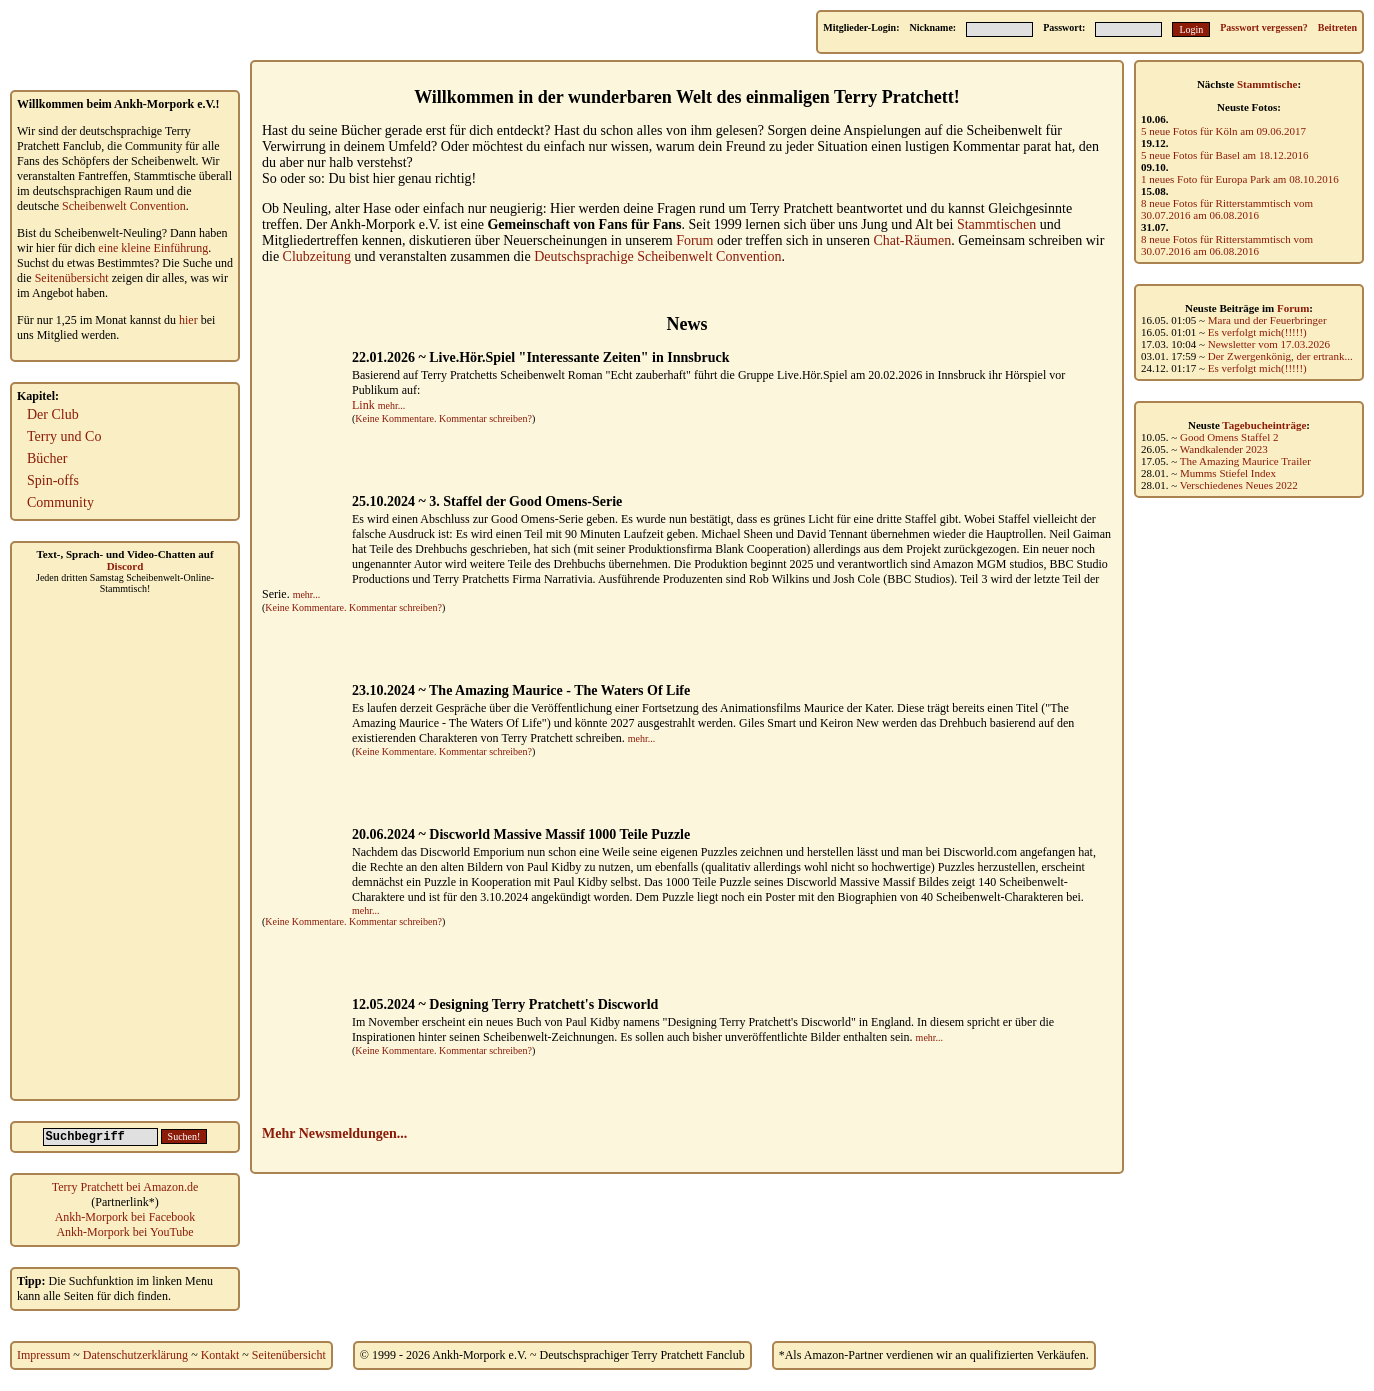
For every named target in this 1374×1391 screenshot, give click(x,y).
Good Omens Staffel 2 (1229, 437)
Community (60, 502)
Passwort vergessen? (1263, 27)
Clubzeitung (317, 256)
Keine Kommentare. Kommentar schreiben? (443, 418)
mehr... (392, 405)
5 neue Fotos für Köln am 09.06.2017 (1223, 131)
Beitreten (1337, 27)
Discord (125, 566)
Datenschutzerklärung (135, 1355)
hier (188, 320)
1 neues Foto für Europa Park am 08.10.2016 (1240, 179)
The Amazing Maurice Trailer (1245, 461)
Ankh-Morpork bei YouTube (124, 1232)
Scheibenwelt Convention (124, 206)
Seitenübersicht (72, 278)
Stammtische (1267, 84)
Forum (1293, 308)
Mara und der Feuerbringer (1267, 320)
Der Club (53, 414)
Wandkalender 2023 (1224, 449)
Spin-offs (53, 480)
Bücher (47, 458)
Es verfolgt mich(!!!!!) (1257, 332)
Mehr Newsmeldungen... (334, 1133)
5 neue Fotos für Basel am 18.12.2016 (1224, 155)
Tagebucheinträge (1264, 425)
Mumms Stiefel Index (1228, 473)
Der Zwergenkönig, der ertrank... (1280, 356)
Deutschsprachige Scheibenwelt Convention (657, 256)
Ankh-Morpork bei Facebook (125, 1217)
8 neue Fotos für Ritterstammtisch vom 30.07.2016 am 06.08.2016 (1227, 209)
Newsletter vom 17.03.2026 (1269, 344)
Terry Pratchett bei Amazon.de (125, 1187)
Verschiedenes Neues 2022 (1239, 485)
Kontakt (220, 1355)
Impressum (43, 1355)
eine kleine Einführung (153, 248)
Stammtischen (996, 224)
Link (363, 405)
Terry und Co (64, 436)
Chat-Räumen (912, 240)
